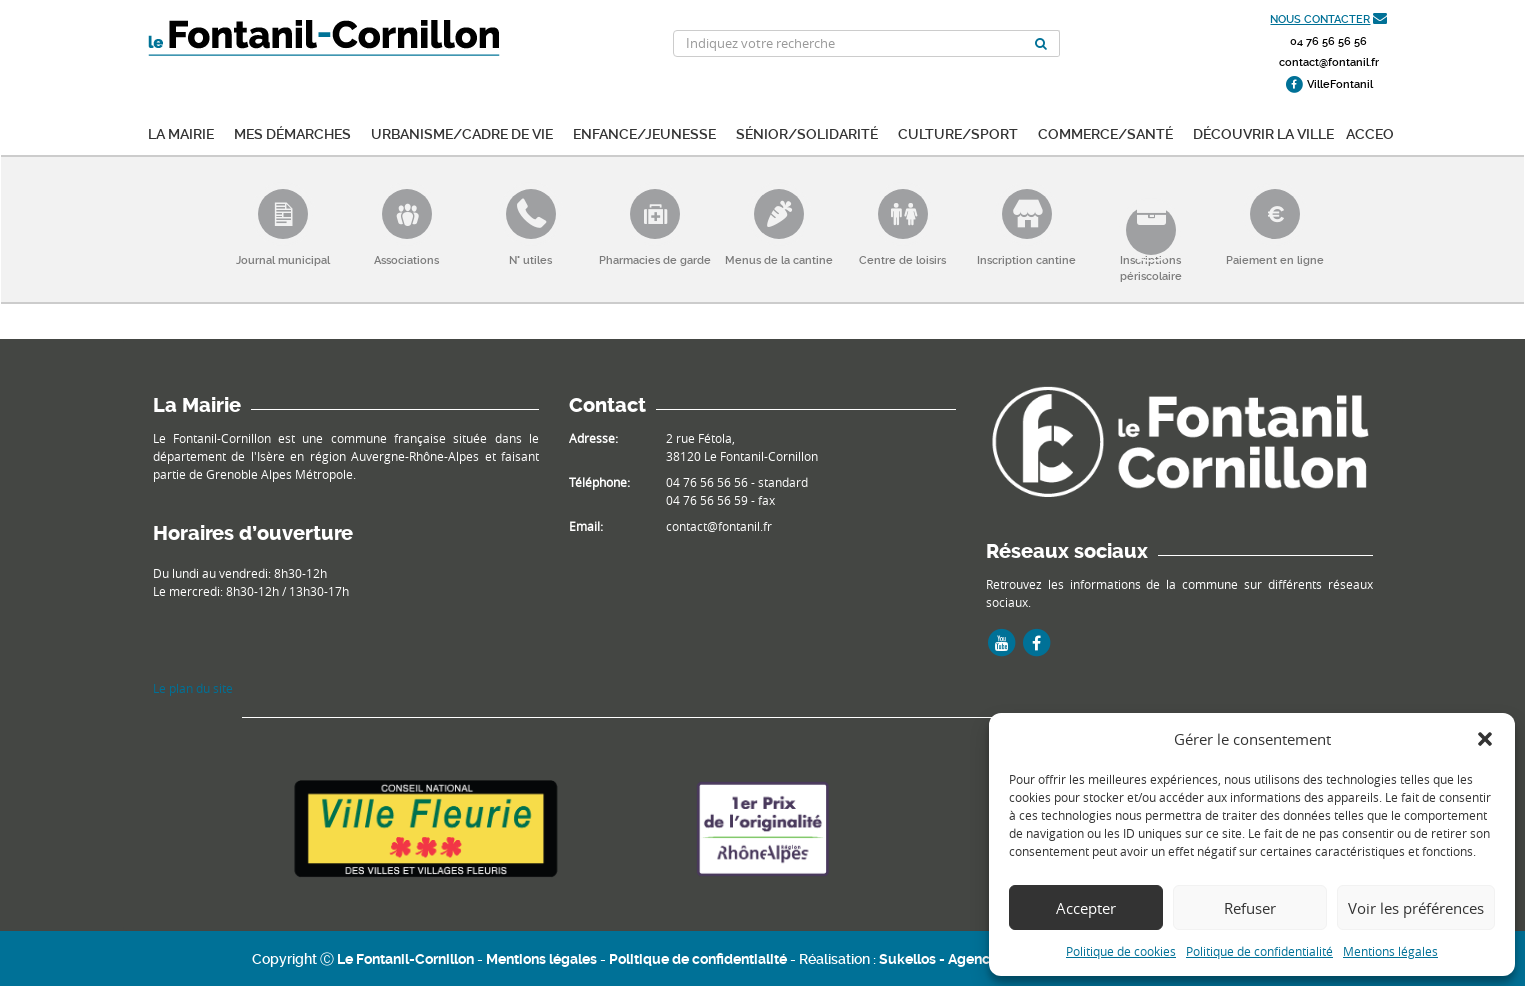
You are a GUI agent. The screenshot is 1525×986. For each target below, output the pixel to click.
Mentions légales (1390, 951)
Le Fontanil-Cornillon (405, 959)
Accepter (1086, 908)
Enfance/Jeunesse (644, 132)
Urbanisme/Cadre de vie (462, 132)
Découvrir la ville (1263, 132)
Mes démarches (292, 132)
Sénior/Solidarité (807, 132)
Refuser (1250, 908)
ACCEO (1370, 132)
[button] (1485, 739)
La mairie (181, 132)
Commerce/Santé (1105, 132)
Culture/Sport (958, 132)
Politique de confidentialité (1259, 951)
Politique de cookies (1121, 951)
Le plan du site (193, 688)
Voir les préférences (1416, 908)
